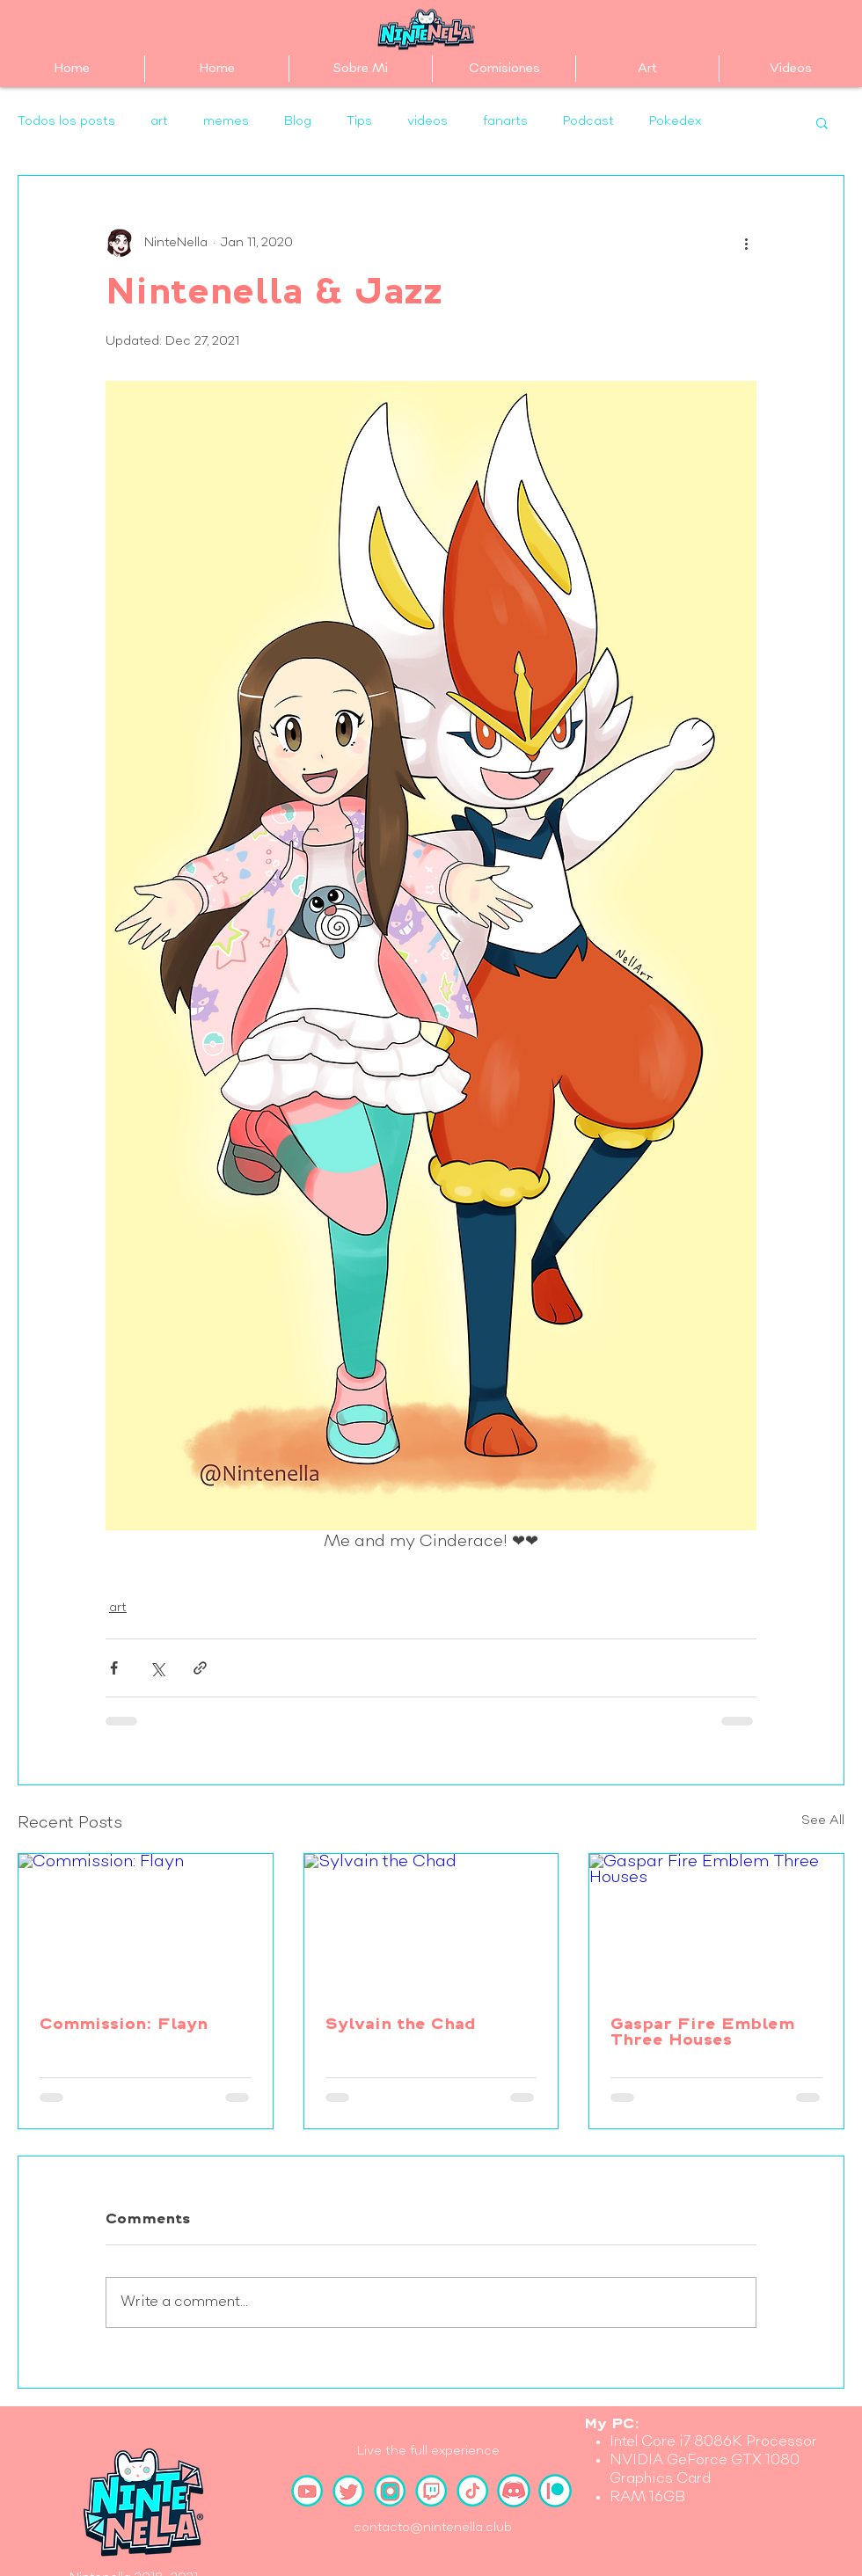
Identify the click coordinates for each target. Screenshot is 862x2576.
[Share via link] (200, 1668)
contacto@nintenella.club (433, 2527)
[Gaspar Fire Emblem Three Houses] (716, 1925)
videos (427, 121)
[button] (822, 122)
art (159, 121)
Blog (297, 121)
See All (822, 1820)
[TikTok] (472, 2490)
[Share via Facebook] (114, 1668)
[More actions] (745, 242)
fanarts (505, 121)
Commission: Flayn (124, 2025)
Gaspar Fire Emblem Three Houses (702, 2033)
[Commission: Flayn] (145, 1925)
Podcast (588, 121)
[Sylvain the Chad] (431, 1925)
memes (226, 121)
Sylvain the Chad (400, 2025)
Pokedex (675, 121)
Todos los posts (66, 121)
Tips (359, 121)
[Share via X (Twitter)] (157, 1668)
